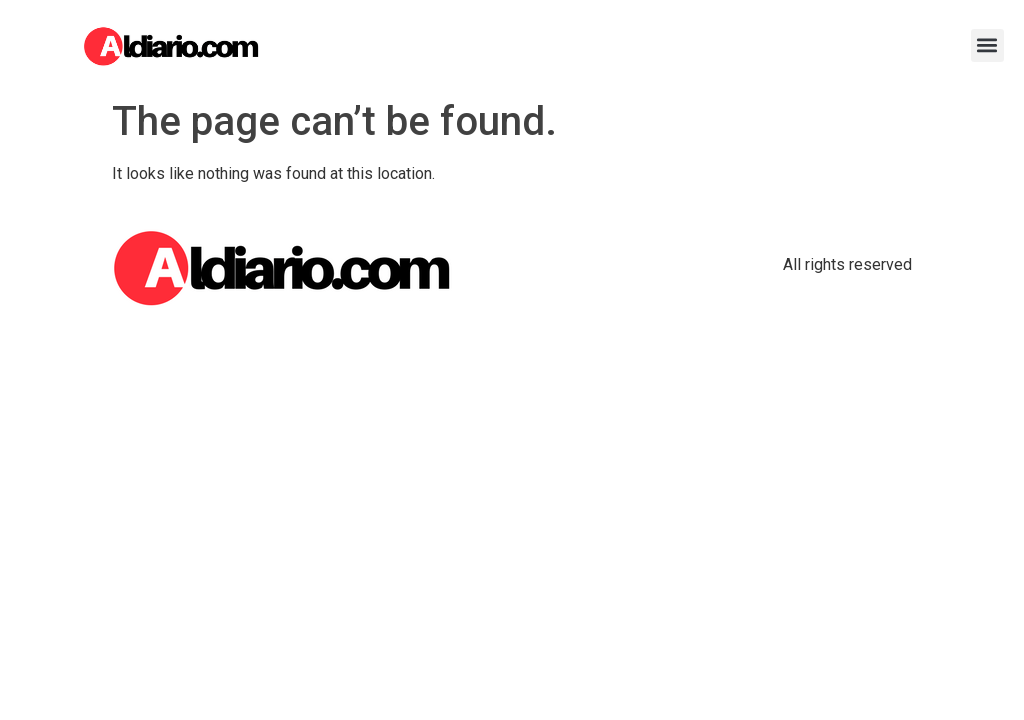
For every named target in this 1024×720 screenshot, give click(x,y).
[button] (987, 45)
